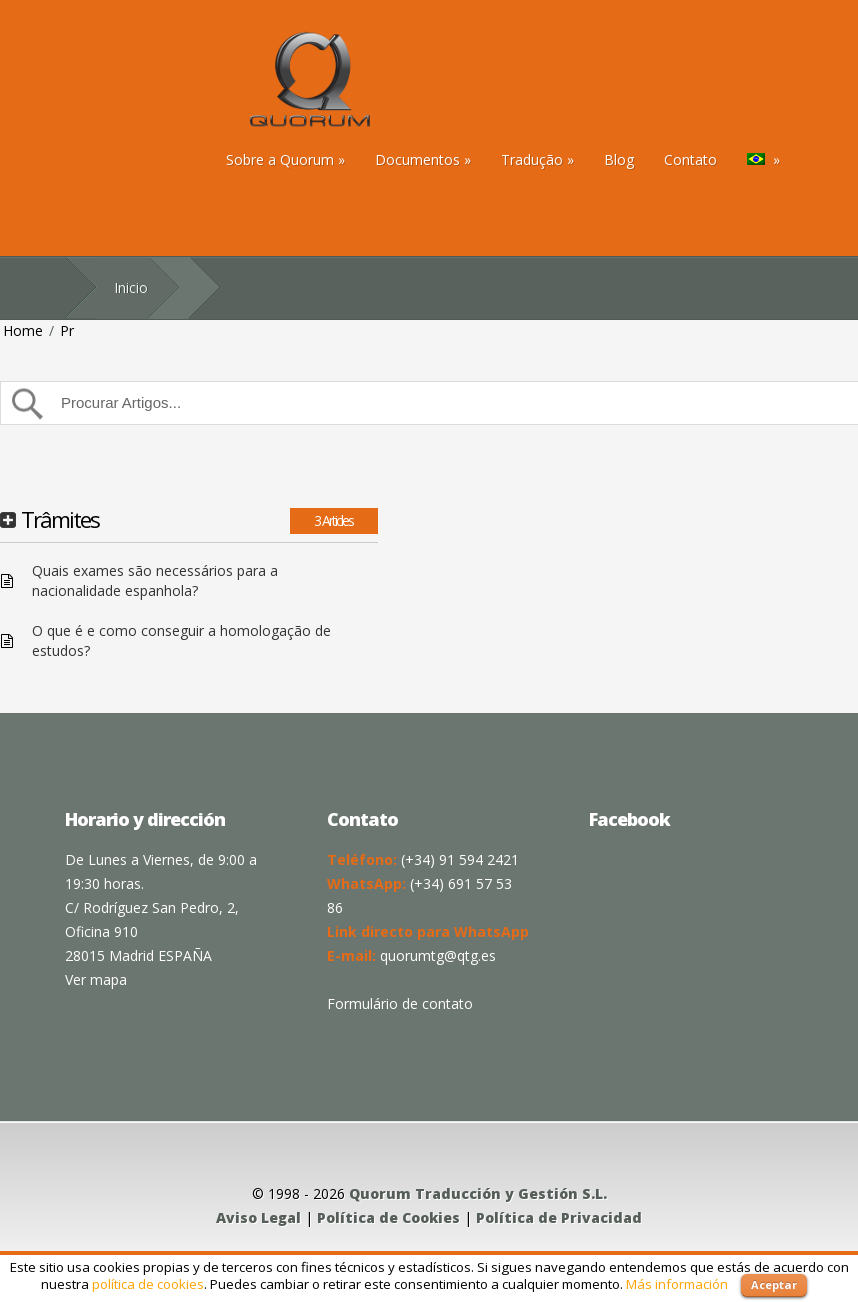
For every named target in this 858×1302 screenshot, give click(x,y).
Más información (677, 1284)
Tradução (537, 159)
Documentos (423, 159)
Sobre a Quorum (285, 159)
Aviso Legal (258, 1217)
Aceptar (774, 1284)
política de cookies (148, 1284)
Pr (67, 330)
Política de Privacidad (559, 1217)
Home (23, 330)
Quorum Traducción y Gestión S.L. (478, 1193)
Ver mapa (96, 979)
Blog (619, 159)
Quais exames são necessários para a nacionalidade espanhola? (155, 580)
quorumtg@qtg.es (438, 955)
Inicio (131, 287)
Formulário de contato (400, 1003)
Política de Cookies (388, 1217)
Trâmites (60, 519)
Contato (690, 159)
